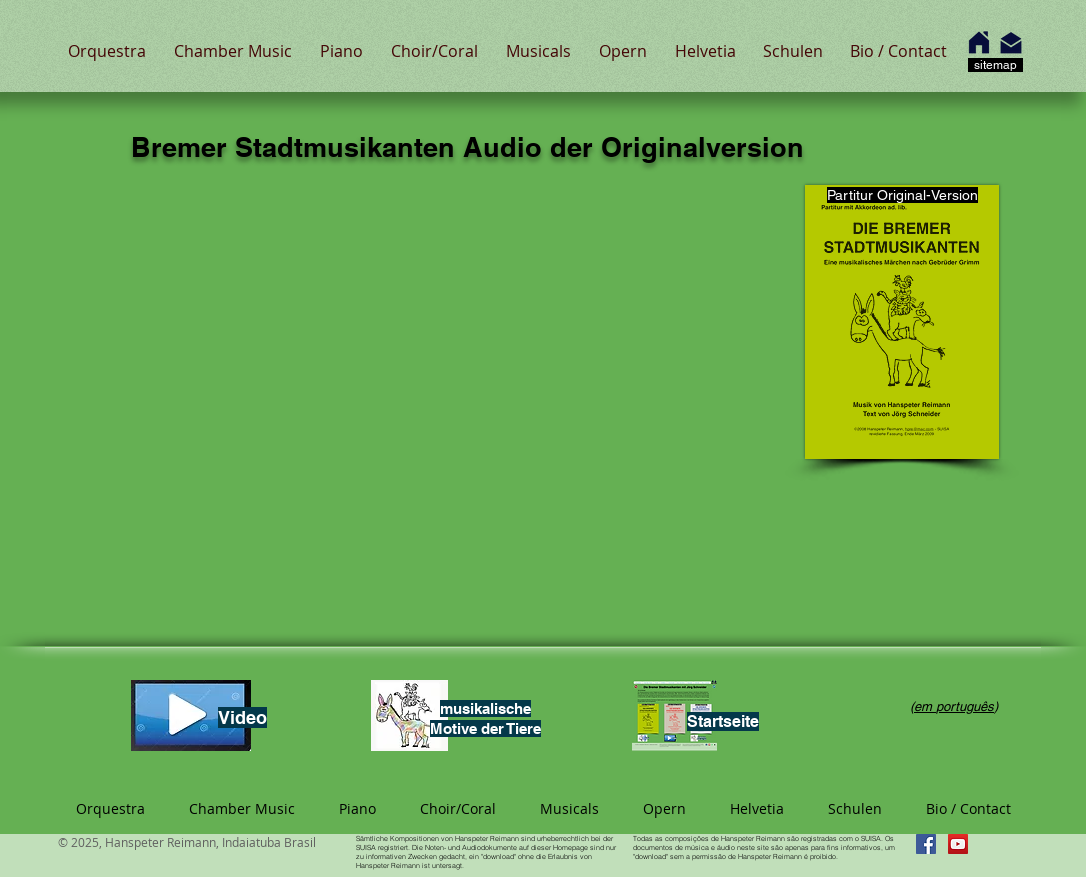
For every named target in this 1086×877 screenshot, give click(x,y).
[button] (107, 51)
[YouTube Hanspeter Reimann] (958, 844)
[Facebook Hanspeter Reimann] (926, 844)
